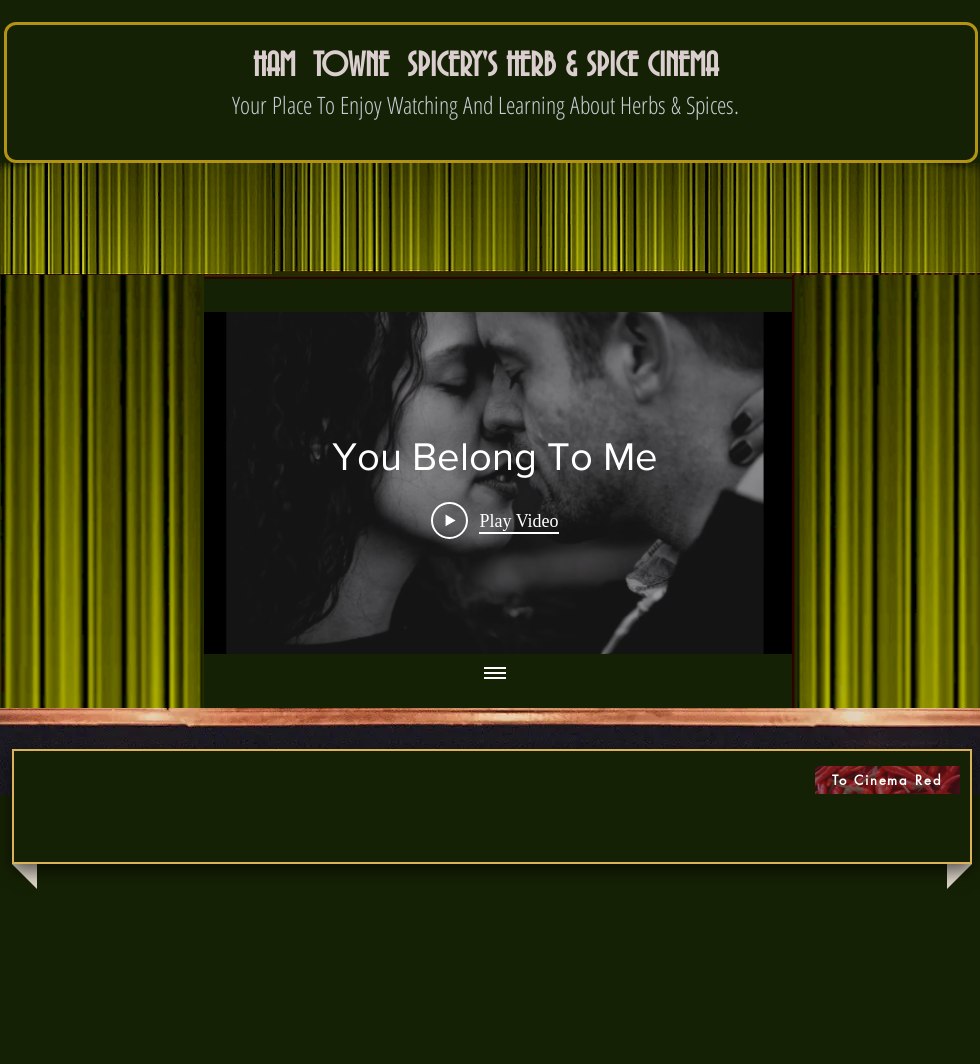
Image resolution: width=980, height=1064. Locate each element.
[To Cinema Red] (887, 780)
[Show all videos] (495, 674)
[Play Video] (494, 520)
